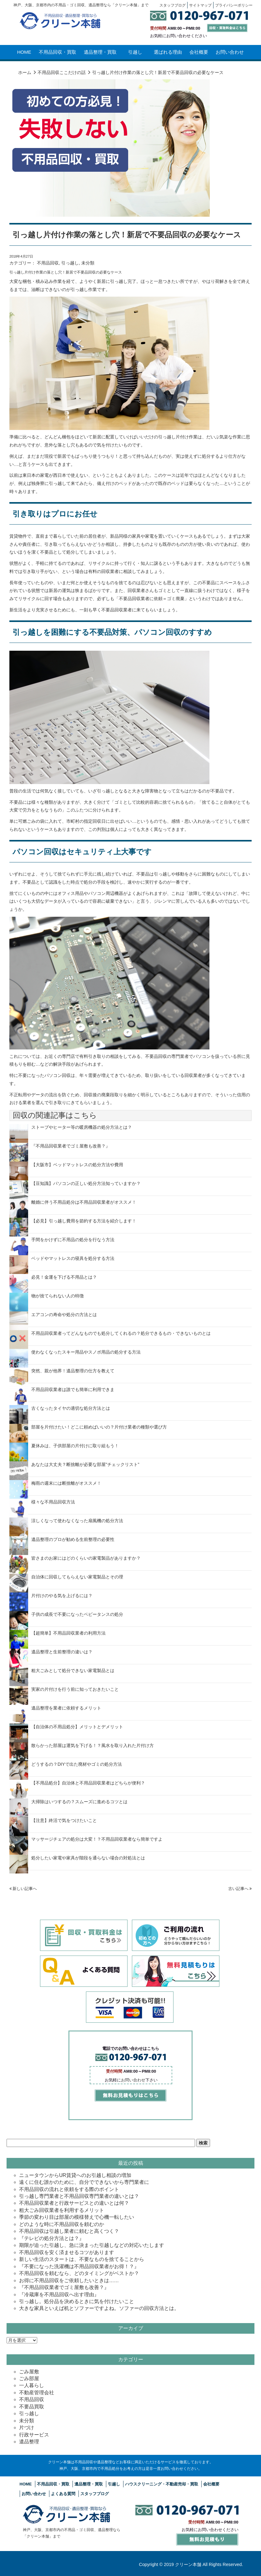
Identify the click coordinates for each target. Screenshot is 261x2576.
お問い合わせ (230, 52)
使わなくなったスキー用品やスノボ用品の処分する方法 (86, 1352)
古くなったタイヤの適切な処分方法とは (70, 1408)
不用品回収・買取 (57, 52)
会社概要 (198, 52)
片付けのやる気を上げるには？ (62, 1595)
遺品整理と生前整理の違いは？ (62, 1651)
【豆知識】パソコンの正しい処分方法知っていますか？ (86, 1183)
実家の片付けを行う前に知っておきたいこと (75, 1689)
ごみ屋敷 (29, 2371)
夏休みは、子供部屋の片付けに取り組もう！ (75, 1445)
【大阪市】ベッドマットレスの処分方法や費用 (77, 1164)
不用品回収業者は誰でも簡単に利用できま (72, 1389)
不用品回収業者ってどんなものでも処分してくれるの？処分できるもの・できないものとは (121, 1333)
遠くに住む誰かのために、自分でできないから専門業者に (84, 2182)
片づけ (26, 2427)
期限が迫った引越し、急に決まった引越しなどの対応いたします (91, 2245)
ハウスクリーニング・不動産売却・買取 (161, 2484)
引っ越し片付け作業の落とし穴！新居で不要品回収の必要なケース (127, 234)
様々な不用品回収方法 (53, 1501)
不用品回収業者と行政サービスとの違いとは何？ (74, 2203)
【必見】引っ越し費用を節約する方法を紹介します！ (83, 1220)
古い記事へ (240, 1888)
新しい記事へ (23, 1888)
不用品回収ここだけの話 (62, 72)
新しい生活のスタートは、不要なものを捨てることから (81, 2259)
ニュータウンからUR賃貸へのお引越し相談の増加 (75, 2175)
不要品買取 (31, 2406)
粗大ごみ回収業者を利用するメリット (61, 2210)
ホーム (24, 72)
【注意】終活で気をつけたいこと (64, 1820)
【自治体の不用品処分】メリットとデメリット (77, 1726)
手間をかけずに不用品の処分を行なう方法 (72, 1239)
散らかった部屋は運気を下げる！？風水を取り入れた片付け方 (92, 1745)
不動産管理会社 (36, 2392)
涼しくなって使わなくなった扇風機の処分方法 (77, 1520)
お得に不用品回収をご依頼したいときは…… (69, 2280)
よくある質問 (63, 2493)
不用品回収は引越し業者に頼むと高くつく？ (69, 2231)
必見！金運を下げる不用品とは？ (64, 1277)
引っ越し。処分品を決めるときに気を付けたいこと (76, 2301)
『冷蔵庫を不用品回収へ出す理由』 (59, 2294)
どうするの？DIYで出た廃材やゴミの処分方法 (76, 1764)
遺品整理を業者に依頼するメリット (66, 1707)
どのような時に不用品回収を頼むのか (61, 2224)
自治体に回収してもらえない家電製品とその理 (77, 1576)
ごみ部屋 (29, 2378)
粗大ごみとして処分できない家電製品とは (72, 1670)
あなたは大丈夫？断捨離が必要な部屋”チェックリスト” (85, 1464)
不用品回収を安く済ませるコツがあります (66, 2252)
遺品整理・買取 (100, 52)
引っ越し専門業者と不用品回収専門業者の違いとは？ (79, 2196)
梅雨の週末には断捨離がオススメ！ (66, 1483)
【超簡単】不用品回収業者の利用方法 (68, 1633)
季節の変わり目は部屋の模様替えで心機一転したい (76, 2217)
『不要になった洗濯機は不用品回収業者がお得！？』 (79, 2266)
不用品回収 (48, 262)
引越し (135, 52)
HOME (24, 52)
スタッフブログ (94, 2493)
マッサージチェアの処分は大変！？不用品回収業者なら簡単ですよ (97, 1839)
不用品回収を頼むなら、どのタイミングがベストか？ (79, 2273)
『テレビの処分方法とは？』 (51, 2238)
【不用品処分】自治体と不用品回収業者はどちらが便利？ (88, 1782)
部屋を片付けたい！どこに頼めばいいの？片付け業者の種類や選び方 (99, 1426)
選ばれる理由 (168, 52)
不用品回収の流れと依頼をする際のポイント (69, 2189)
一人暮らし (31, 2385)
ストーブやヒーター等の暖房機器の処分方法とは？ (81, 1127)
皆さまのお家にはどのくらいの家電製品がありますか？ (86, 1558)
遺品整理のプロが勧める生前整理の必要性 (72, 1539)
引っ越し (70, 262)
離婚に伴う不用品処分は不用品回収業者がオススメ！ (83, 1202)
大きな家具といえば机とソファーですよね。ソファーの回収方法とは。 (99, 2308)
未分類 (87, 262)
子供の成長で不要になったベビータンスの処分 (77, 1614)
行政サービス (34, 2434)
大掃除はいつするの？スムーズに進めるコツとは (79, 1801)
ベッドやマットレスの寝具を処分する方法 (72, 1258)
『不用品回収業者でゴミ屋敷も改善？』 (70, 1145)
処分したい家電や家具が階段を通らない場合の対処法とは (88, 1857)
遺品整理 (29, 2441)
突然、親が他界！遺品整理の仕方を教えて (72, 1370)
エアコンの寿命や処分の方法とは (64, 1314)
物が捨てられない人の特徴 (57, 1295)
